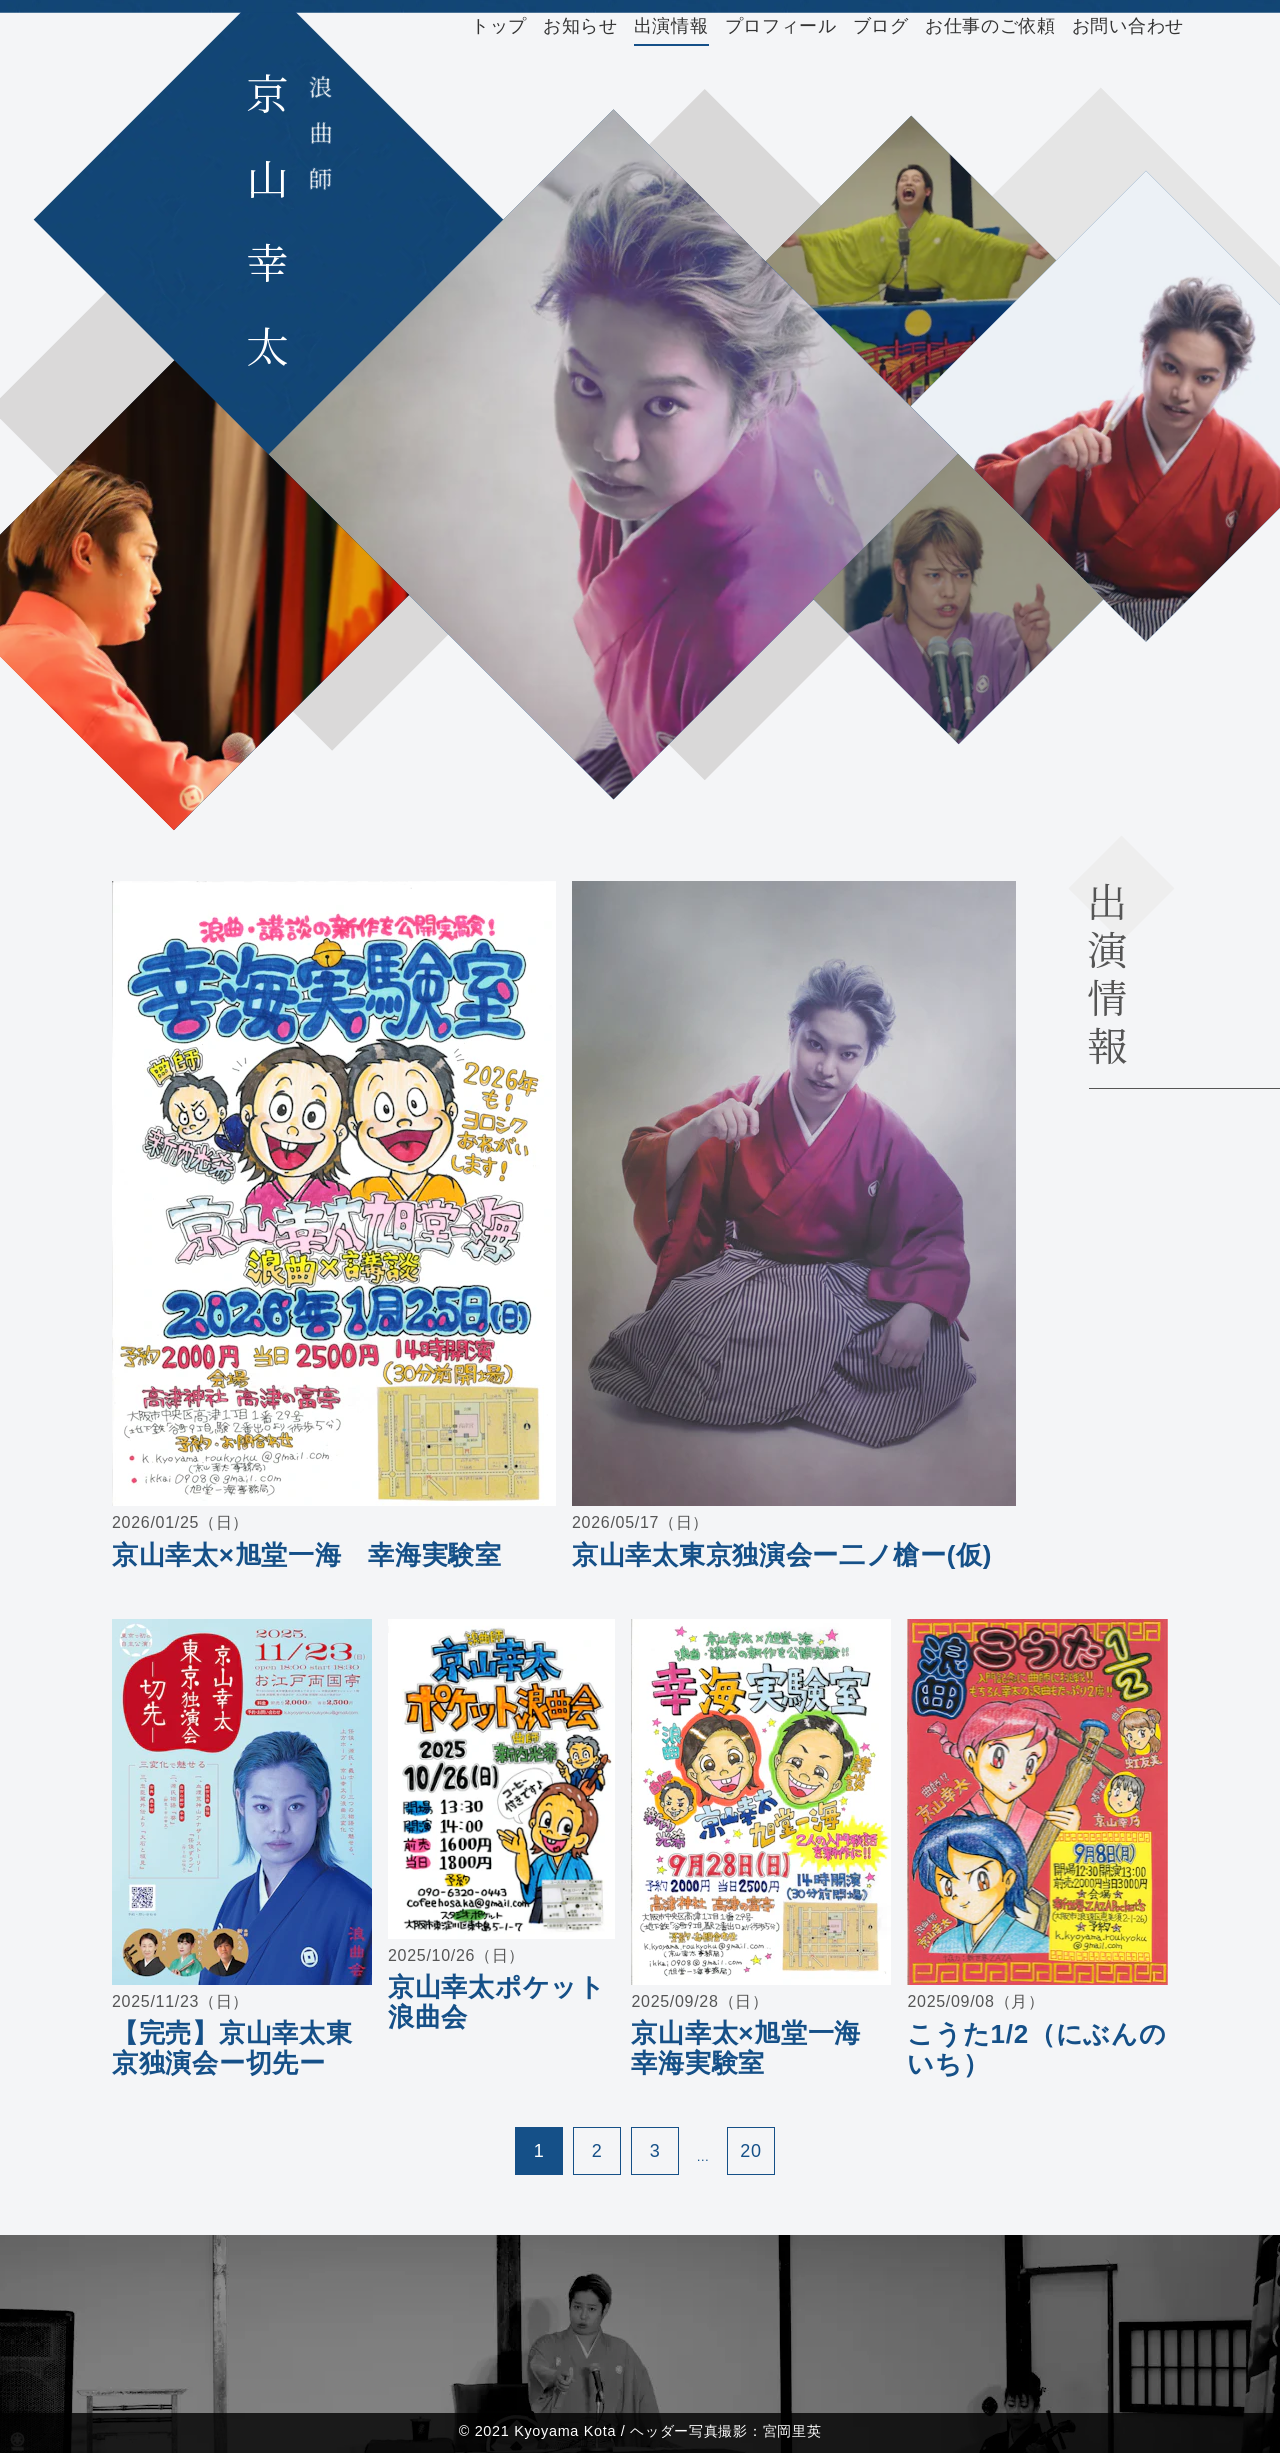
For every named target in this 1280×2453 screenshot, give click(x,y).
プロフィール (781, 26)
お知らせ (580, 26)
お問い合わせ (1128, 26)
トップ (499, 26)
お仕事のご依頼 (990, 26)
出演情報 (671, 26)
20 (750, 2151)
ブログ (881, 26)
